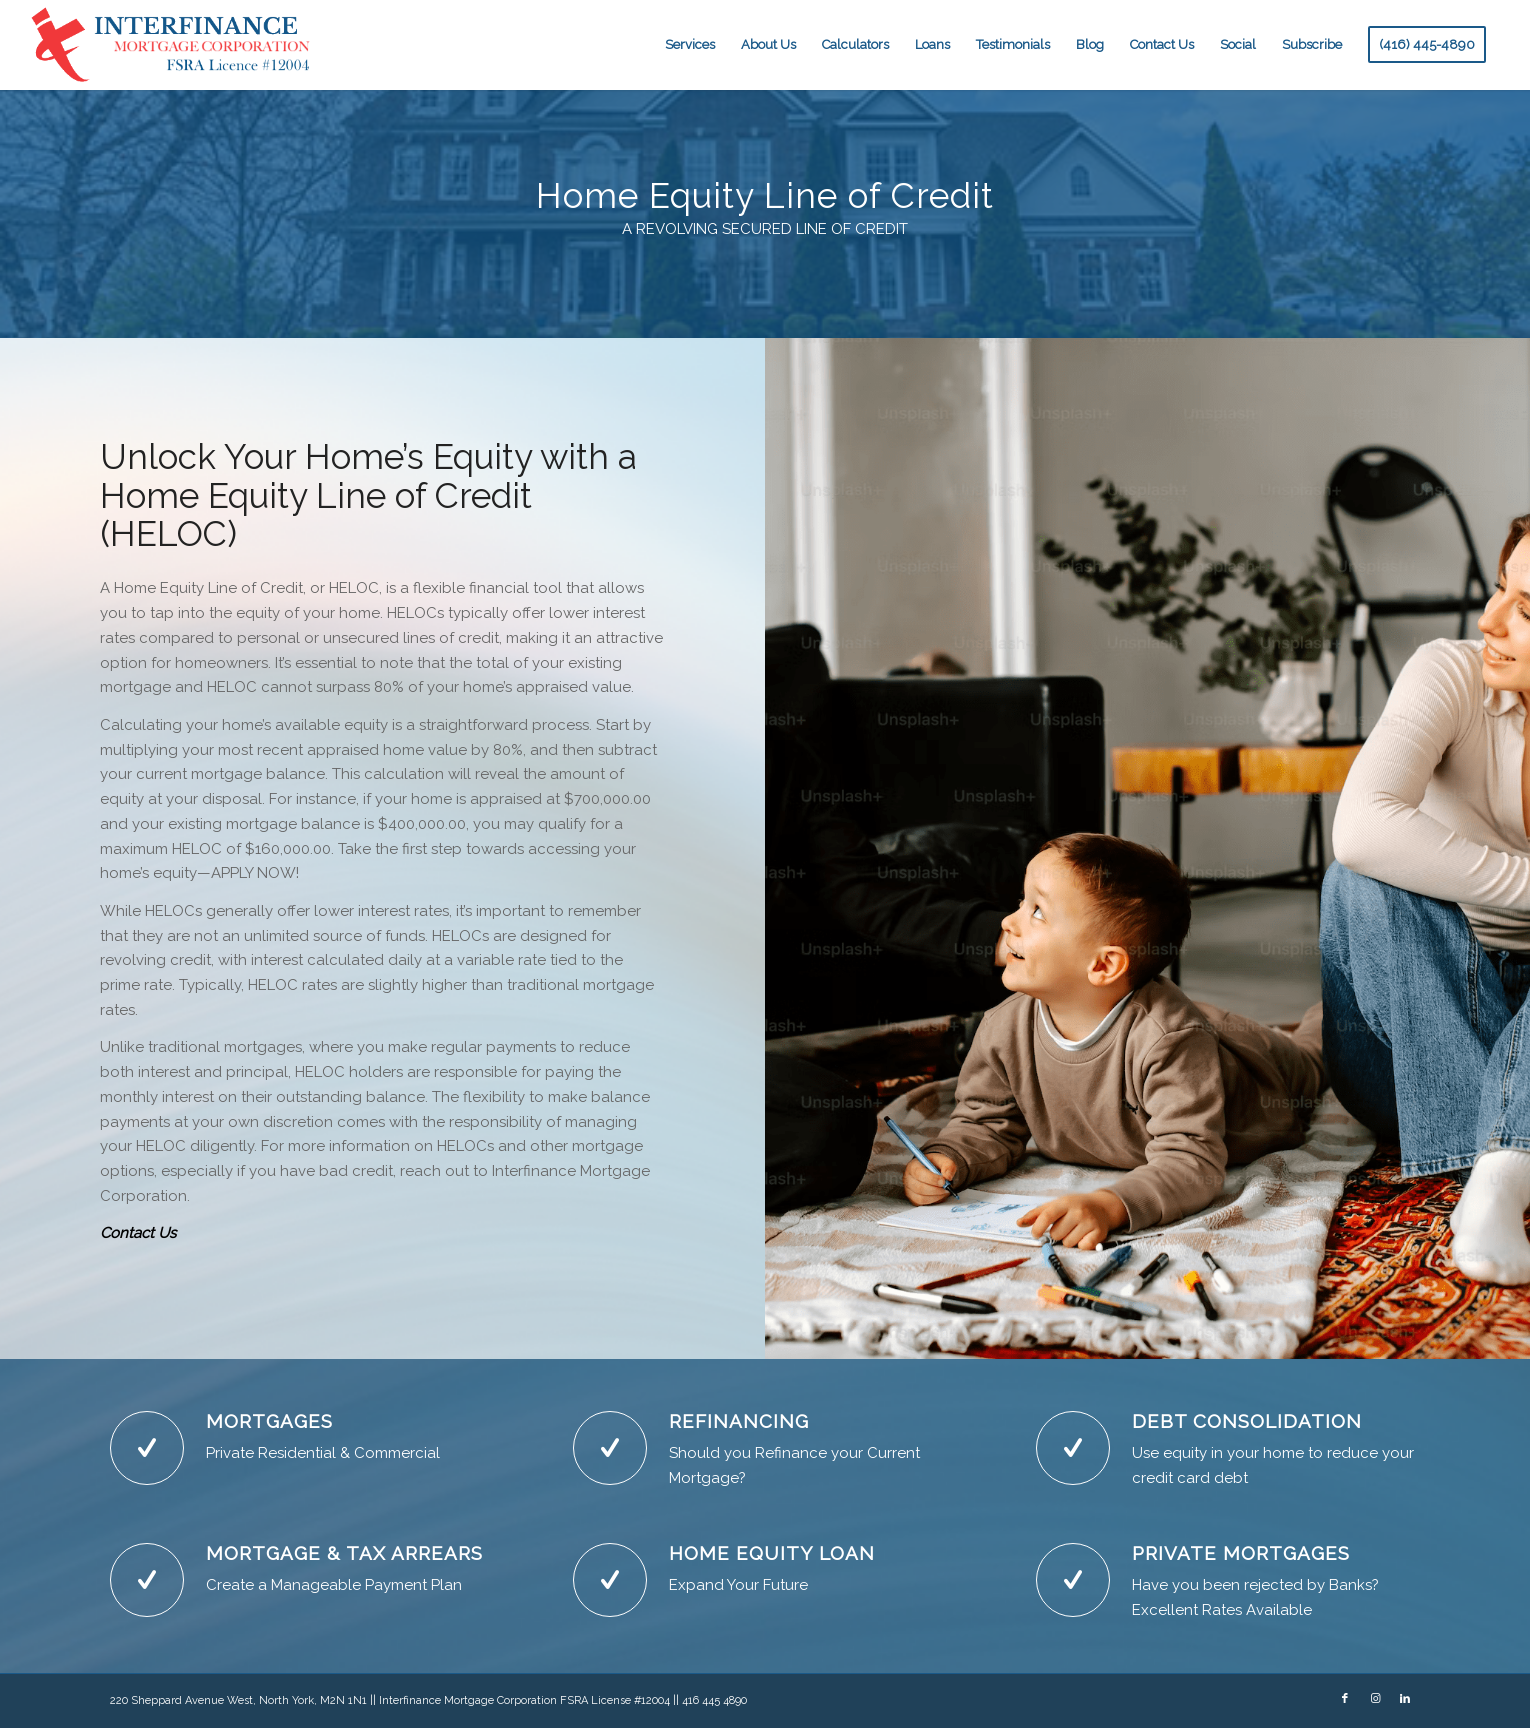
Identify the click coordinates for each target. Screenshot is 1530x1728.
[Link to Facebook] (1345, 1699)
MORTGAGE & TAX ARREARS (344, 1553)
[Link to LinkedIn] (1405, 1699)
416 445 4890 (714, 1700)
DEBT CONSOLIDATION (1247, 1421)
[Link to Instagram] (1375, 1699)
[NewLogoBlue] (173, 45)
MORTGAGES (269, 1421)
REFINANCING (739, 1421)
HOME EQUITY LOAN (772, 1553)
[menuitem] (690, 45)
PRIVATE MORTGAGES (1241, 1553)
